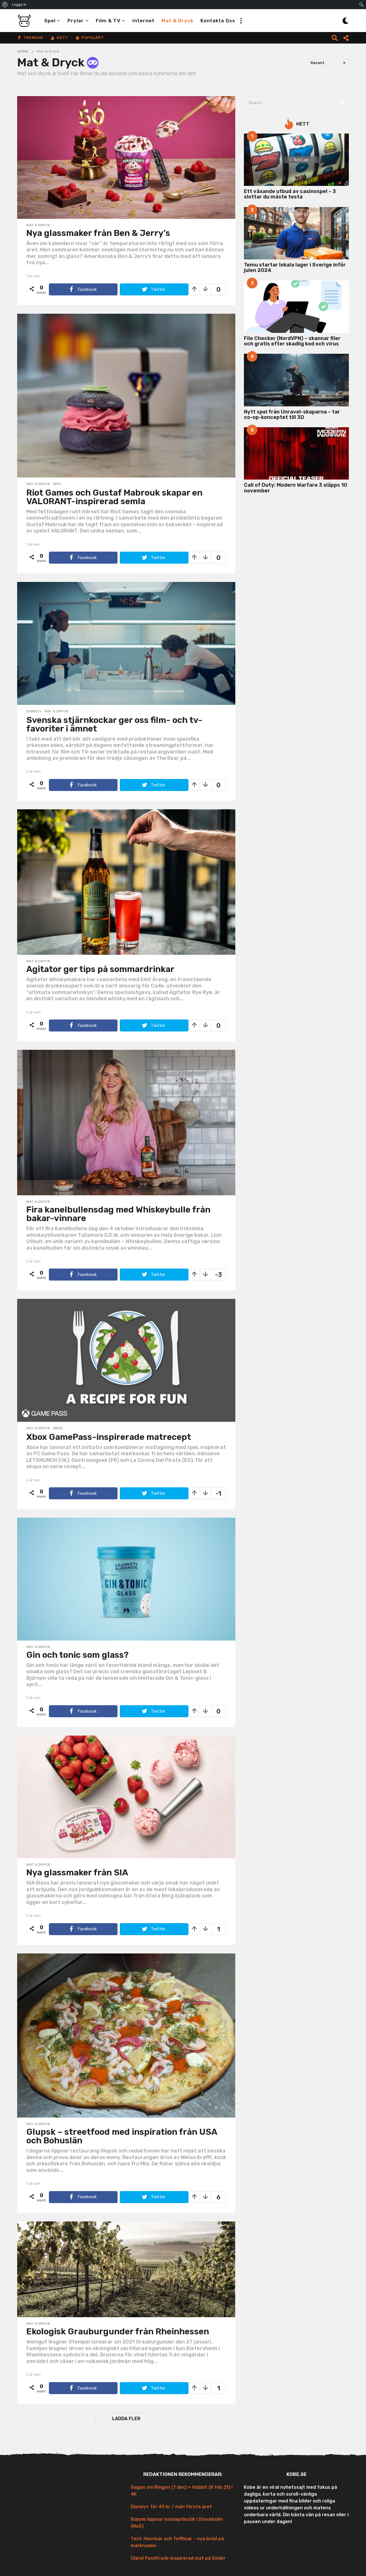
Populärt (89, 37)
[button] (240, 20)
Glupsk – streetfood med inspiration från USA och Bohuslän (121, 2136)
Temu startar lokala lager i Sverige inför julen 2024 (295, 267)
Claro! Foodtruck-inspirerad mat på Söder (178, 2558)
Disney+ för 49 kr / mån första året (171, 2506)
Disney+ (34, 711)
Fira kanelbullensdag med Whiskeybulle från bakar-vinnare (118, 1213)
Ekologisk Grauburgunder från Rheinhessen (117, 2331)
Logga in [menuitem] (19, 4)
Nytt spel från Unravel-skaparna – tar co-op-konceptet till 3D (292, 414)
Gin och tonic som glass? (77, 1655)
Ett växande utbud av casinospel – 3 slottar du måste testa (290, 194)
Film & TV (108, 20)
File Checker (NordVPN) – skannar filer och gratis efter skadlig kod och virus (292, 341)
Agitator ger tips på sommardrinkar (100, 969)
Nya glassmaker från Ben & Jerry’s (98, 233)
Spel (49, 20)
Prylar (75, 20)
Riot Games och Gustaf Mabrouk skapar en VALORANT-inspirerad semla (114, 497)
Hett (59, 37)
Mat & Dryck (177, 20)
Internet (143, 20)
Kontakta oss (217, 20)
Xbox (58, 1428)
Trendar (30, 37)
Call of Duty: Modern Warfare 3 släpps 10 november (295, 488)
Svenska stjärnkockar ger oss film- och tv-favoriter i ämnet (114, 724)
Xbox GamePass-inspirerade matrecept (108, 1437)
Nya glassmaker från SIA (77, 1872)
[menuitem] (5, 4)
